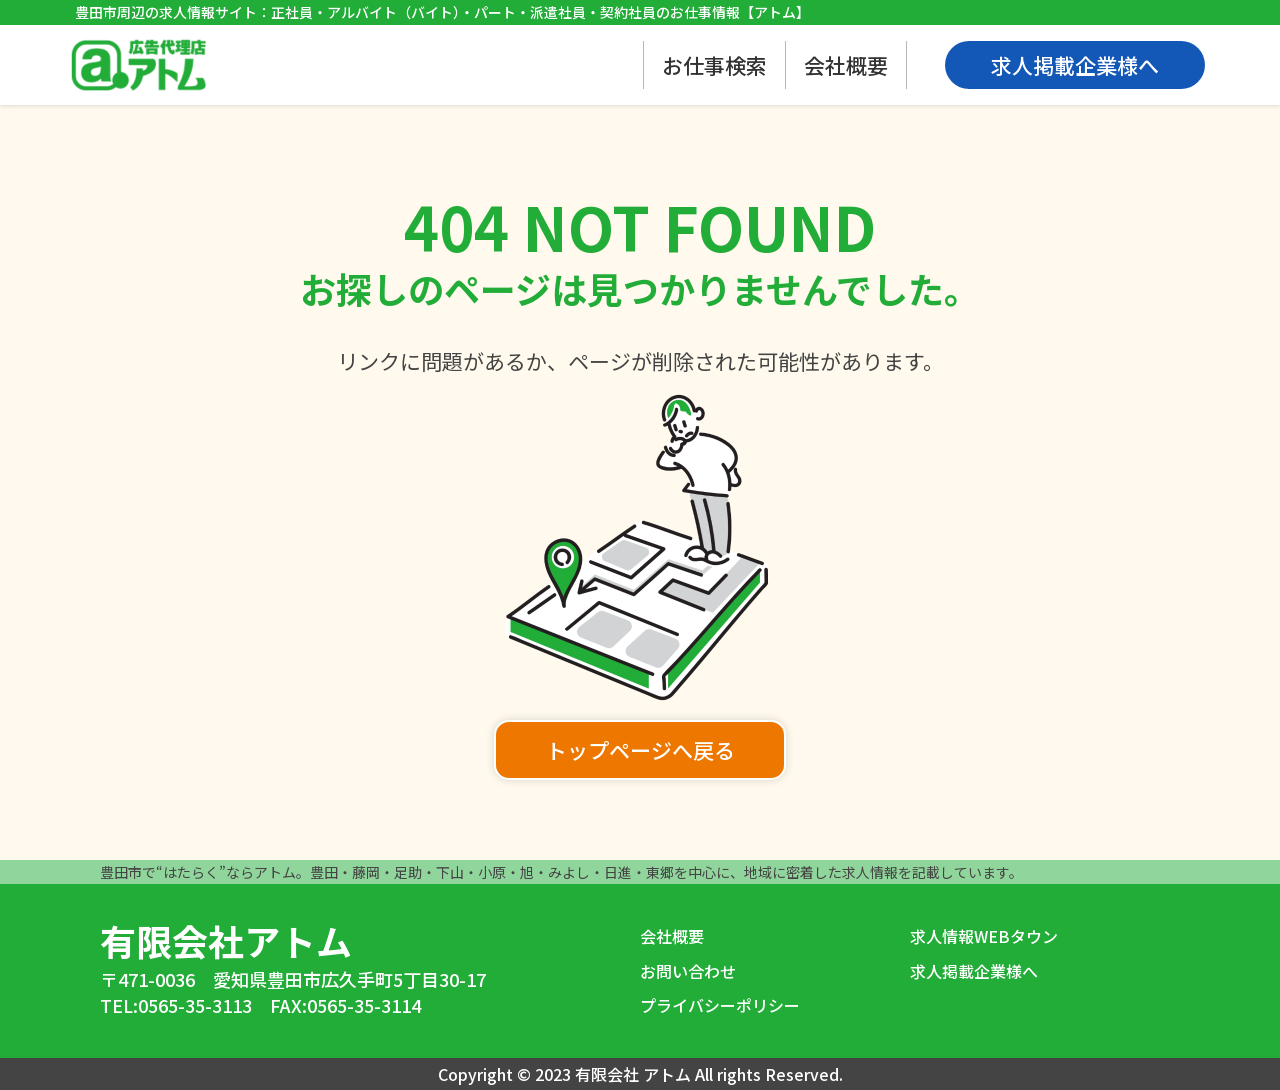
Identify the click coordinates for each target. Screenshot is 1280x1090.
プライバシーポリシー (720, 1005)
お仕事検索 (714, 65)
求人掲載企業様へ (974, 971)
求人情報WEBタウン (984, 936)
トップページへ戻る (640, 750)
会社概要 (846, 65)
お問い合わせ (688, 971)
